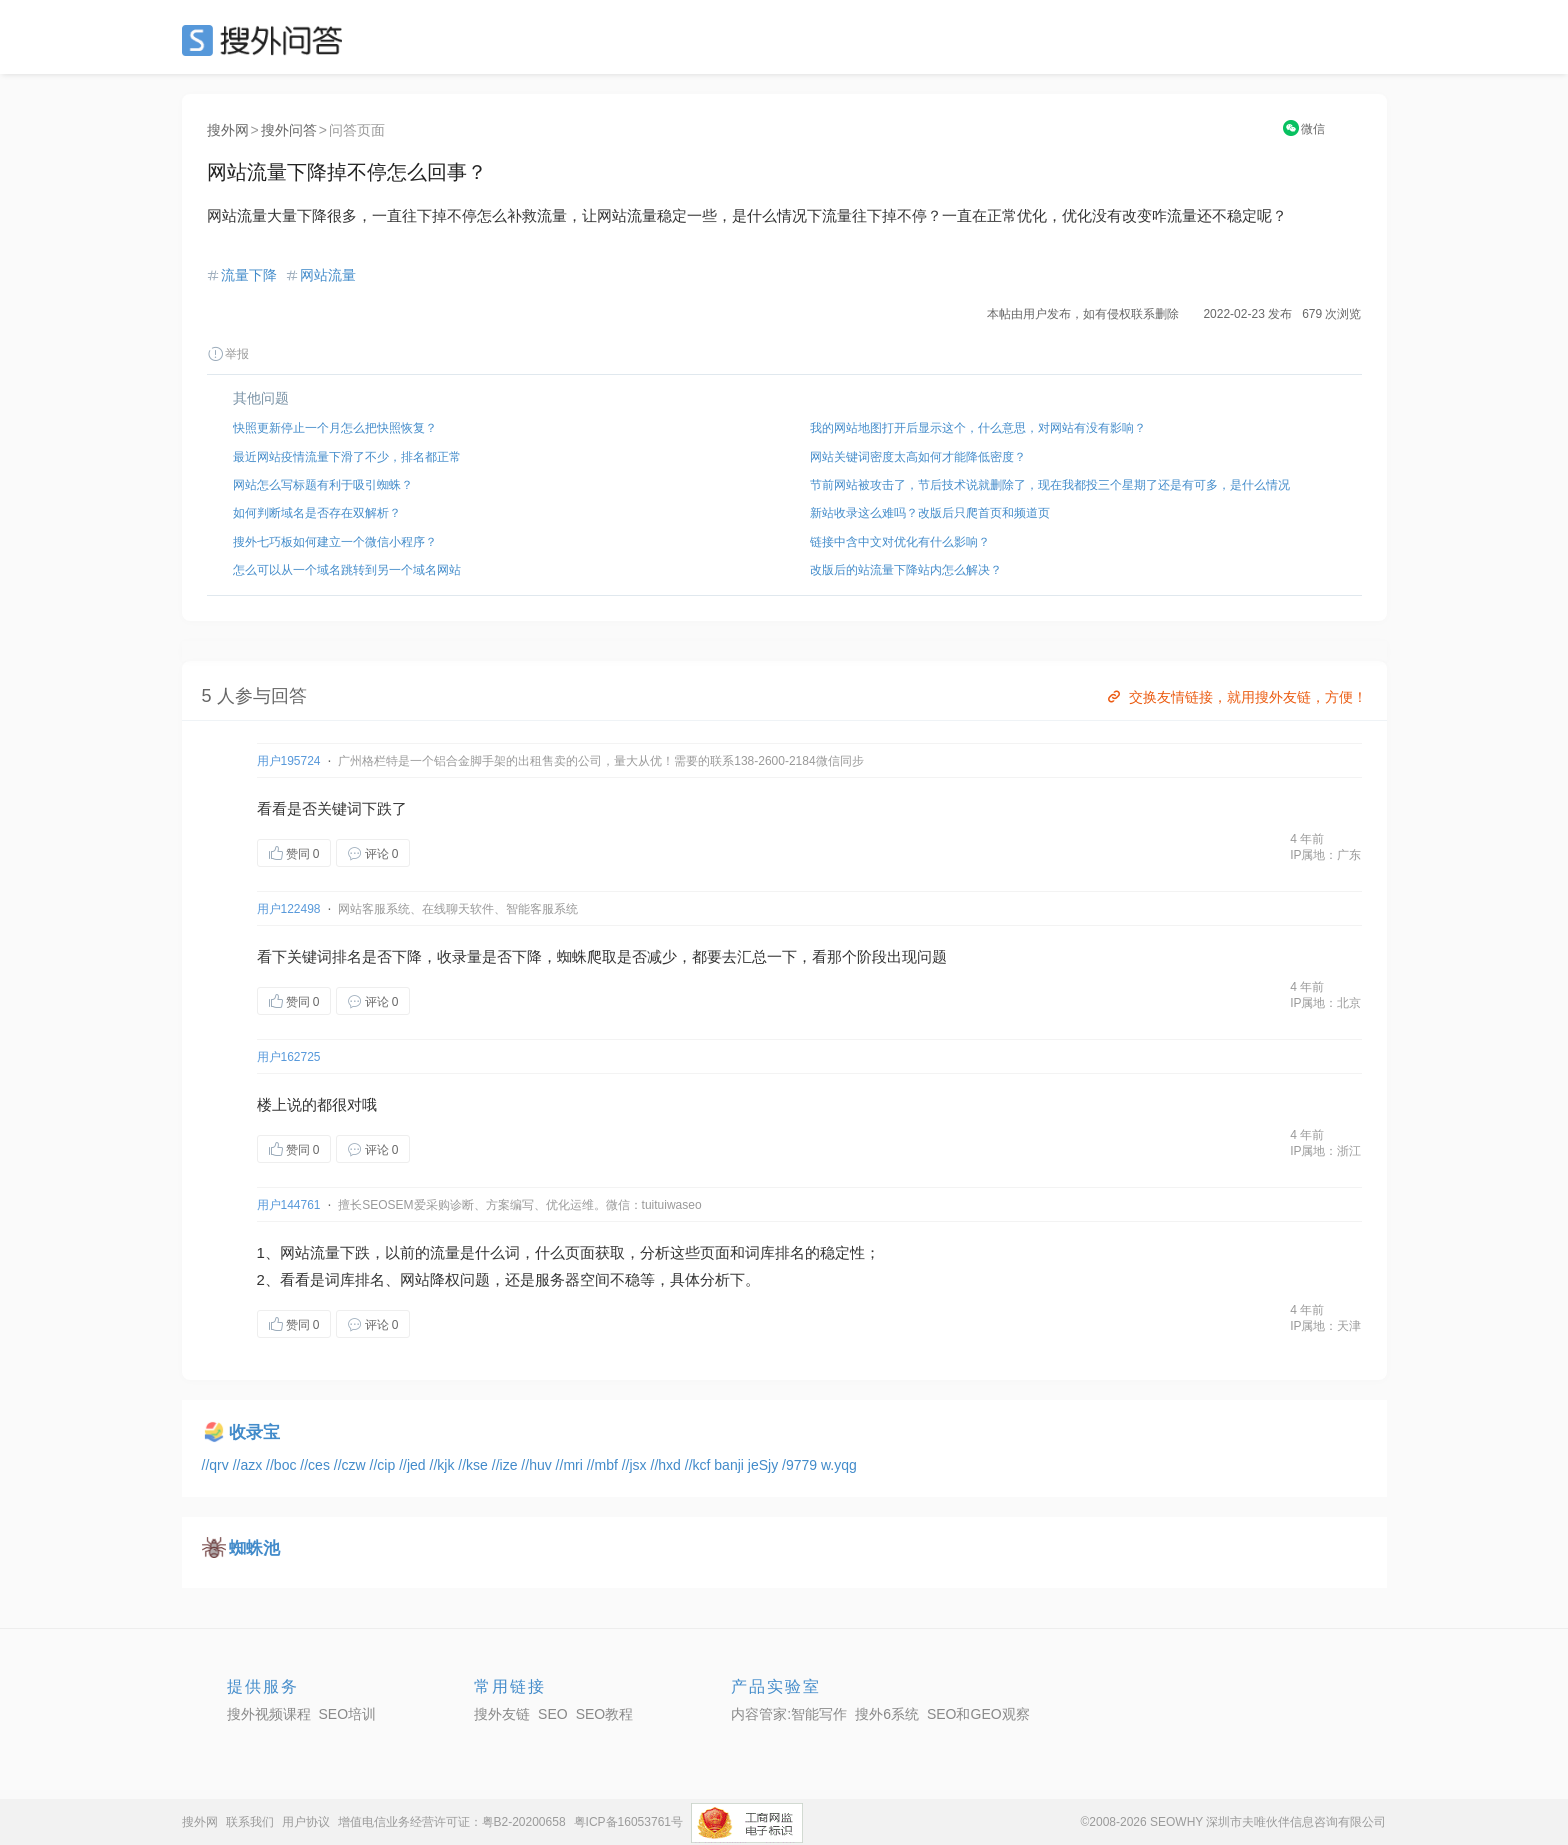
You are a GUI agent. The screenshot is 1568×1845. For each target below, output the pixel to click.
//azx (249, 1465)
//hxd (668, 1465)
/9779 (801, 1465)
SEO (267, 40)
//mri (571, 1465)
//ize (507, 1465)
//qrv (217, 1465)
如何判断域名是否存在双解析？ (317, 513)
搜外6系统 (887, 1714)
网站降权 (430, 1279)
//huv (538, 1465)
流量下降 (249, 275)
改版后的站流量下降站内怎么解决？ (906, 570)
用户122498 (289, 909)
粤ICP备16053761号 (628, 1822)
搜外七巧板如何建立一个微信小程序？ (335, 542)
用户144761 (289, 1205)
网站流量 (328, 275)
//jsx (636, 1465)
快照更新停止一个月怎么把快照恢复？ (335, 428)
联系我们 (250, 1822)
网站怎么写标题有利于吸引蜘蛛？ (323, 485)
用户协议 (306, 1822)
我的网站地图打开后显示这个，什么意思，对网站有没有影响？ (978, 428)
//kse (474, 1465)
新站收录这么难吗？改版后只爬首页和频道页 (930, 513)
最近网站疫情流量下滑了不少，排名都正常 (347, 457)
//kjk (444, 1465)
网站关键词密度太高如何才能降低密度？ (918, 457)
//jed (414, 1465)
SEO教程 (605, 1714)
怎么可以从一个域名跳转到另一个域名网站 (347, 570)
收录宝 (254, 1432)
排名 (347, 956)
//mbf (604, 1465)
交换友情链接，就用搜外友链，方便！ (1235, 697)
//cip (385, 1465)
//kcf (700, 1465)
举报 (228, 354)
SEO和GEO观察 (978, 1714)
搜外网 (228, 130)
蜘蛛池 (254, 1548)
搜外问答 (289, 130)
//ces (316, 1465)
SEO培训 (348, 1714)
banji (730, 1465)
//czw (352, 1465)
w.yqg (839, 1465)
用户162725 (289, 1057)
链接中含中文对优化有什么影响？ (900, 542)
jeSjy (765, 1465)
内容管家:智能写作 (789, 1714)
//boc (283, 1465)
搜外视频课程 (269, 1714)
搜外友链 (502, 1714)
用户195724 (289, 761)
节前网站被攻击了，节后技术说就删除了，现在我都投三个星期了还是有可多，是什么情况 (1050, 485)
